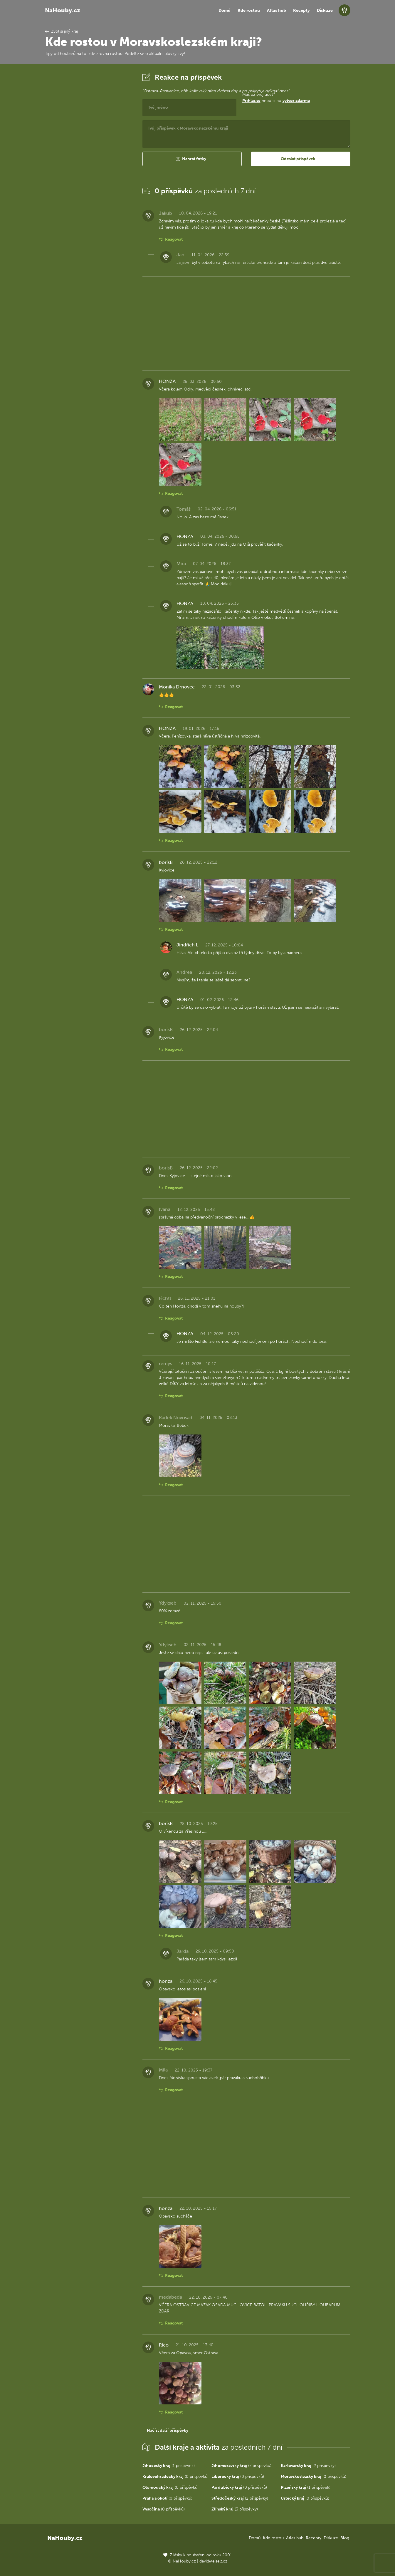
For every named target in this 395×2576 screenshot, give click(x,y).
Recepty (301, 10)
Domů (224, 10)
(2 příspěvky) (308, 2465)
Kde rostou (249, 10)
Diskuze (325, 10)
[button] (192, 159)
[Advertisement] (89, 159)
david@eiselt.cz (213, 2561)
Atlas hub (276, 10)
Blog (344, 2537)
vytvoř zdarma (296, 100)
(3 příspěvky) (234, 2509)
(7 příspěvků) (241, 2465)
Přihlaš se (251, 100)
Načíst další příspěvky (167, 2430)
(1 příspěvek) (168, 2465)
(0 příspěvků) (175, 2476)
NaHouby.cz (62, 10)
